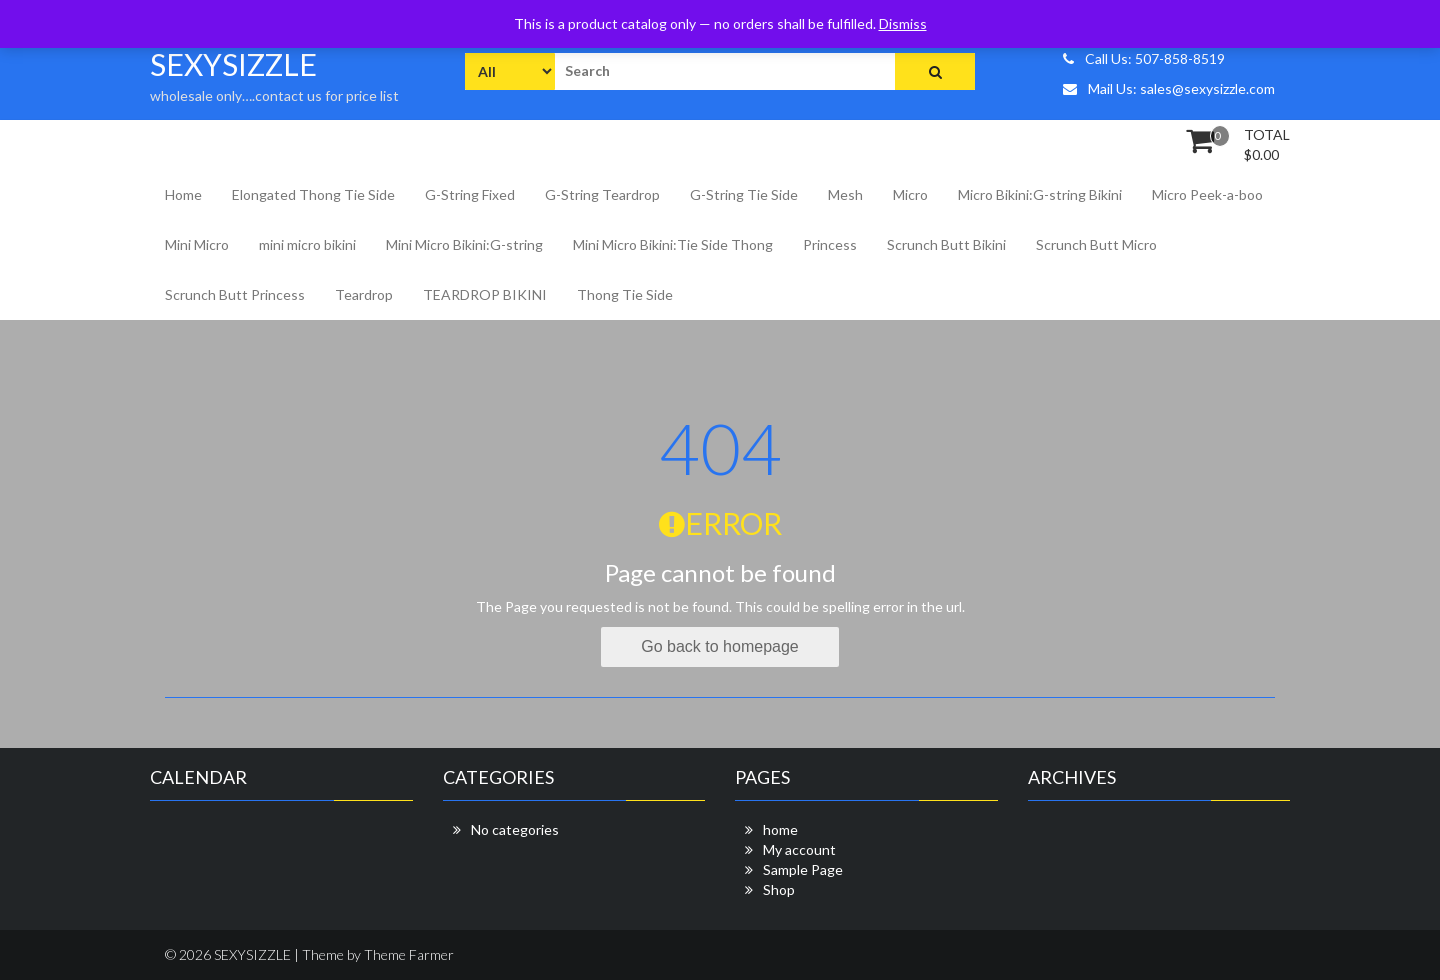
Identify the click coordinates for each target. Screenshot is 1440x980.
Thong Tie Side (625, 294)
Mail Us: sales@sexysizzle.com (1169, 88)
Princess (830, 244)
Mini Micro (197, 244)
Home (183, 194)
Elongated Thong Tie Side (313, 194)
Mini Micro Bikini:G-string (464, 244)
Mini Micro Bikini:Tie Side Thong (673, 244)
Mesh (845, 194)
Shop (779, 889)
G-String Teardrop (602, 194)
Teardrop (364, 294)
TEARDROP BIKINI (485, 294)
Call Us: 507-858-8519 (1144, 58)
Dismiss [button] (903, 23)
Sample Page (803, 869)
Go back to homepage (719, 646)
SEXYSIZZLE (233, 64)
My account (799, 849)
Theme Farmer (409, 954)
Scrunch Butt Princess (235, 294)
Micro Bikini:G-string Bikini (1040, 194)
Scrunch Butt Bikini (946, 244)
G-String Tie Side (744, 194)
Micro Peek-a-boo (1207, 194)
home (780, 829)
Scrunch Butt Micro (1096, 244)
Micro (910, 194)
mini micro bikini (307, 244)
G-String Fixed (470, 194)
